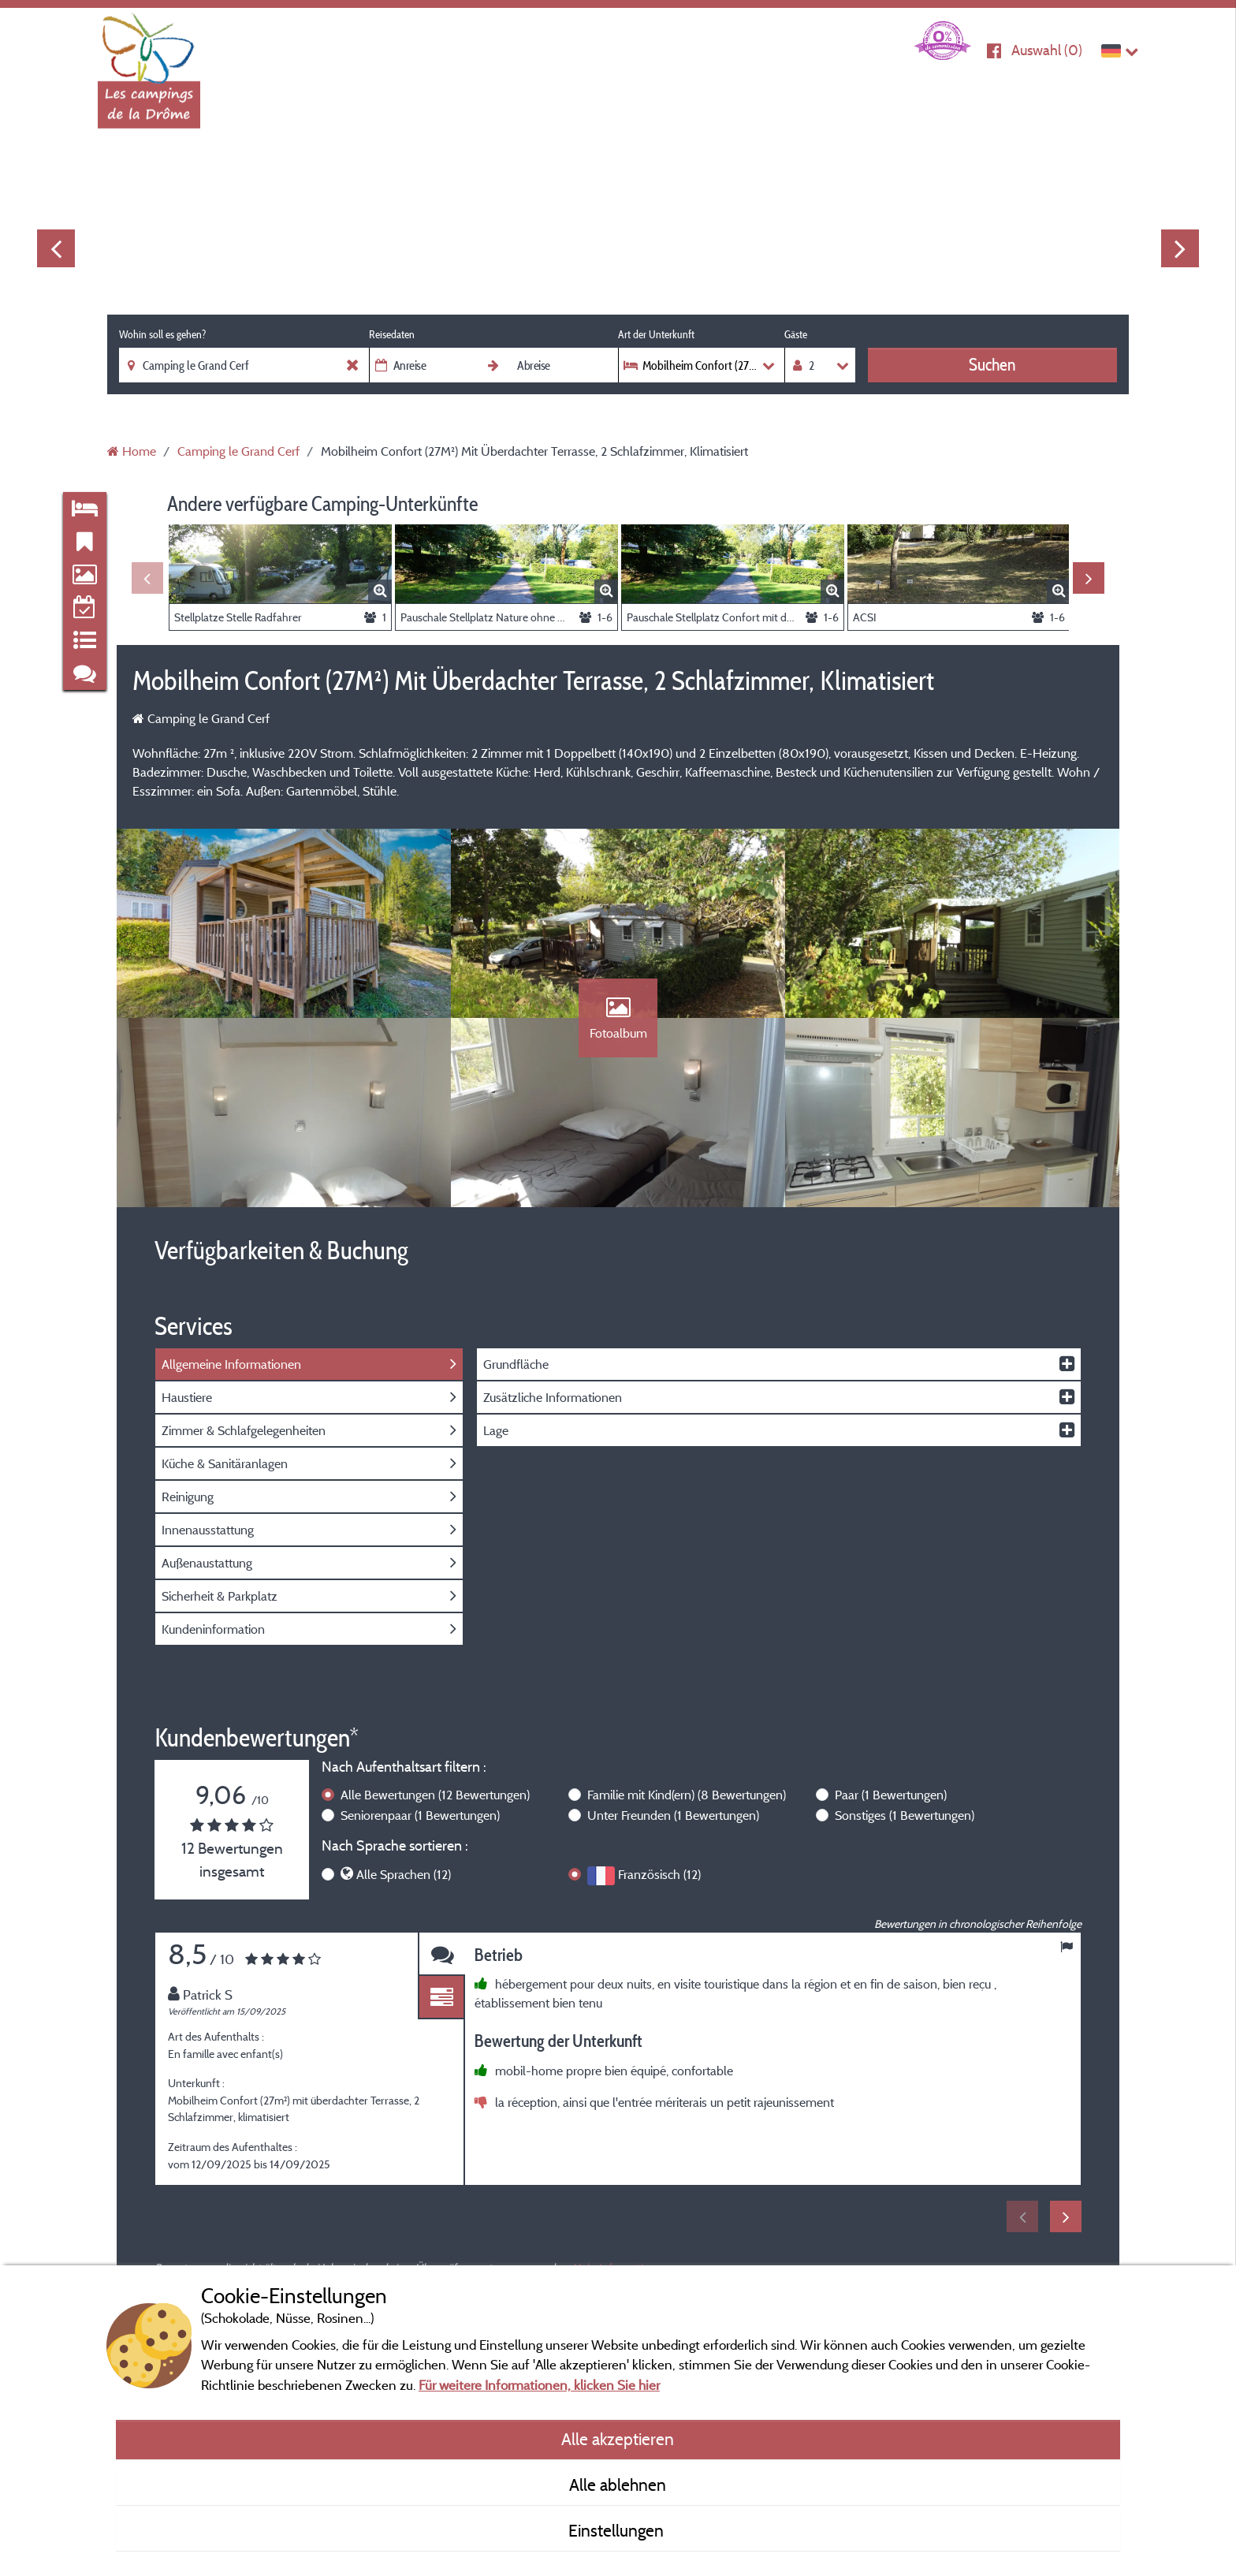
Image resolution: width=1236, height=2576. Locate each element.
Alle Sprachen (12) (403, 1874)
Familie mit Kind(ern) (686, 1794)
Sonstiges (904, 1815)
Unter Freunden (673, 1815)
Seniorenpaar (420, 1815)
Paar (891, 1794)
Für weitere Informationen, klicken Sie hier (539, 2385)
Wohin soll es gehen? (162, 334)
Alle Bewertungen (435, 1794)
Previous (56, 248)
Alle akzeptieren (617, 2439)
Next (1180, 248)
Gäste (795, 334)
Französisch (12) (659, 1874)
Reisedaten (392, 334)
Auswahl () (1046, 50)
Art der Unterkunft (656, 334)
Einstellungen (618, 2530)
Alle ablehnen (617, 2484)
